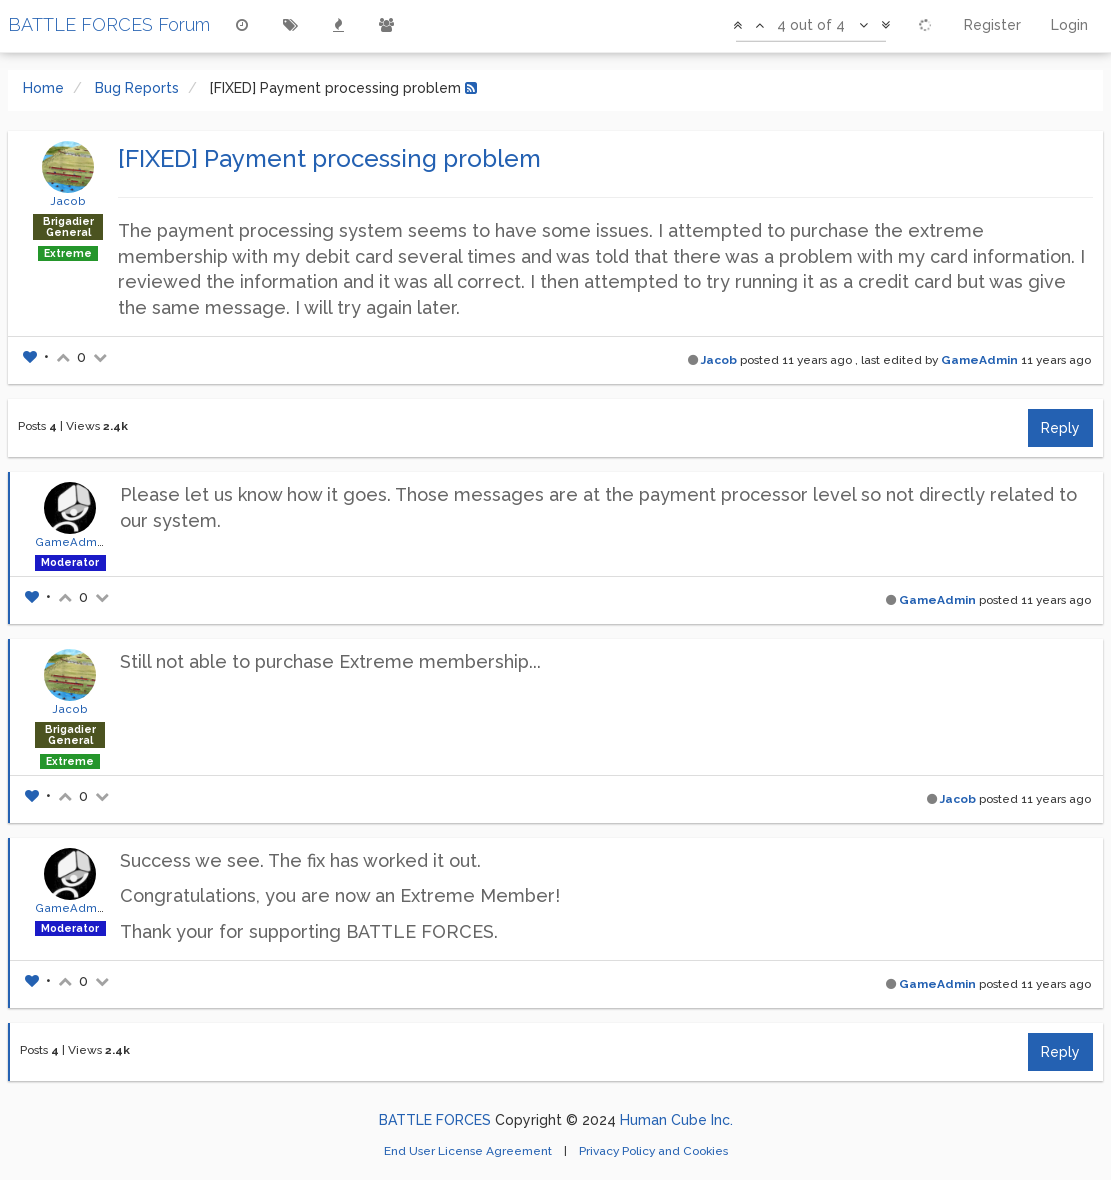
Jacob (68, 201)
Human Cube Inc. (676, 1120)
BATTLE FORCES (435, 1120)
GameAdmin (979, 360)
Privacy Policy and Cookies (653, 1151)
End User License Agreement (469, 1151)
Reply (1060, 428)
